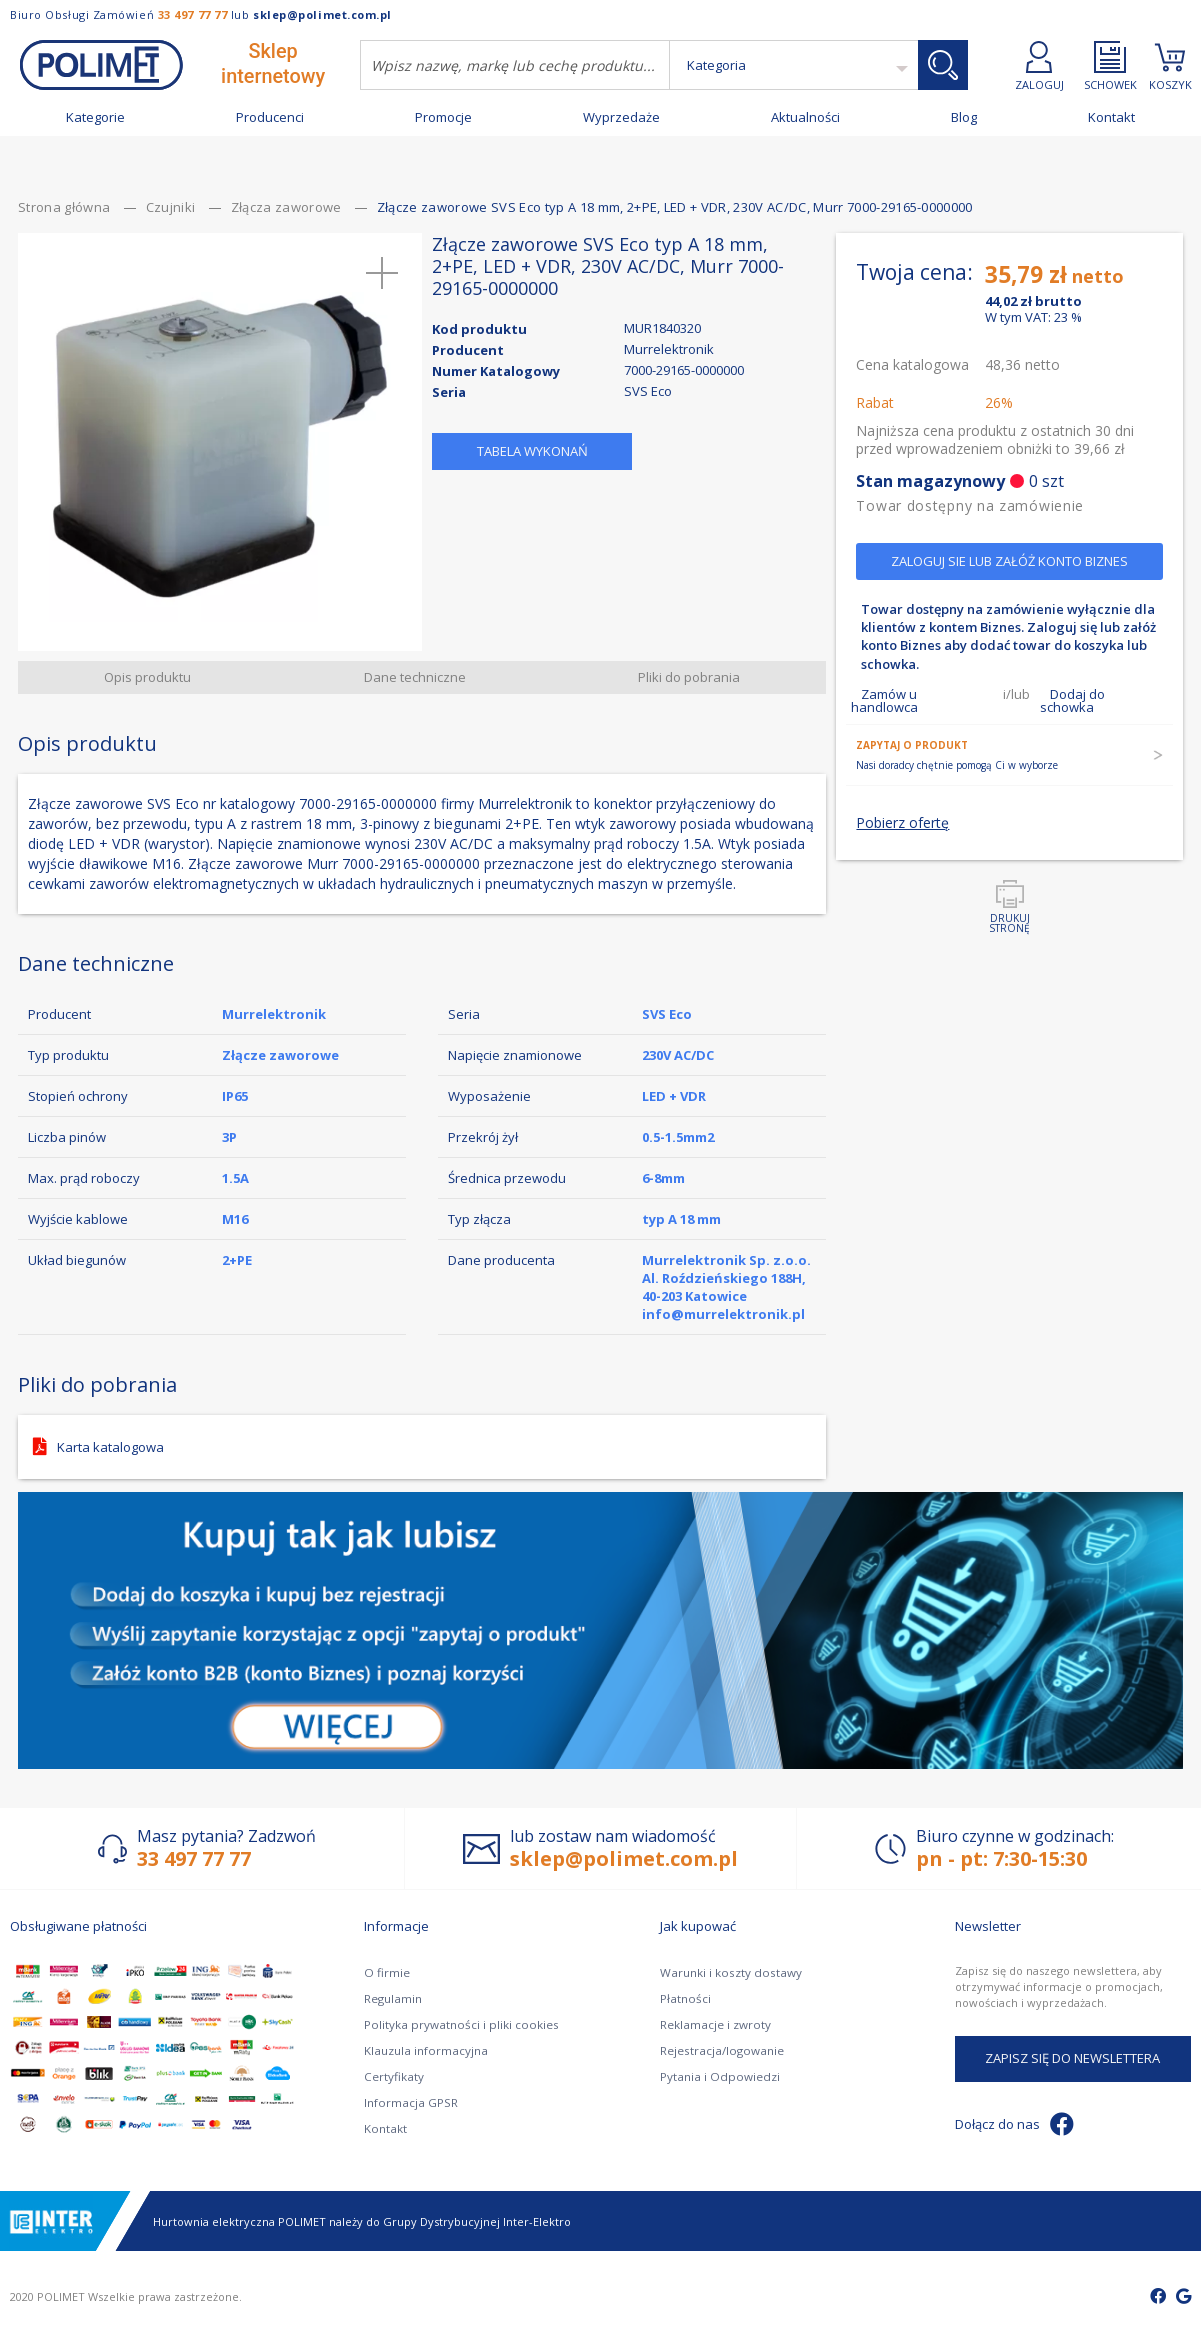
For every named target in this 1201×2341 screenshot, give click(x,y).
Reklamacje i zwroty (714, 2024)
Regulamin (392, 1998)
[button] (383, 280)
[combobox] (515, 65)
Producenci (270, 117)
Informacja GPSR (409, 2102)
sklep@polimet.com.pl (322, 14)
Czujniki (173, 215)
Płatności (684, 1998)
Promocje (443, 117)
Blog (964, 117)
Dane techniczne (415, 684)
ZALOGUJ (1039, 65)
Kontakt (1111, 117)
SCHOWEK (1110, 65)
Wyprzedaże (621, 117)
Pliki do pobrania (689, 684)
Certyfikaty (392, 2076)
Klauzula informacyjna (423, 2050)
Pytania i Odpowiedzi (716, 2076)
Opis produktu (149, 684)
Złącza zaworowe (288, 215)
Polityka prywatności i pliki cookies (456, 2024)
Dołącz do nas (1014, 2124)
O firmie (386, 1972)
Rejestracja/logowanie (719, 2050)
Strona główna (66, 215)
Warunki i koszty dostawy (727, 1972)
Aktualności (805, 117)
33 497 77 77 (193, 14)
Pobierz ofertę (902, 893)
